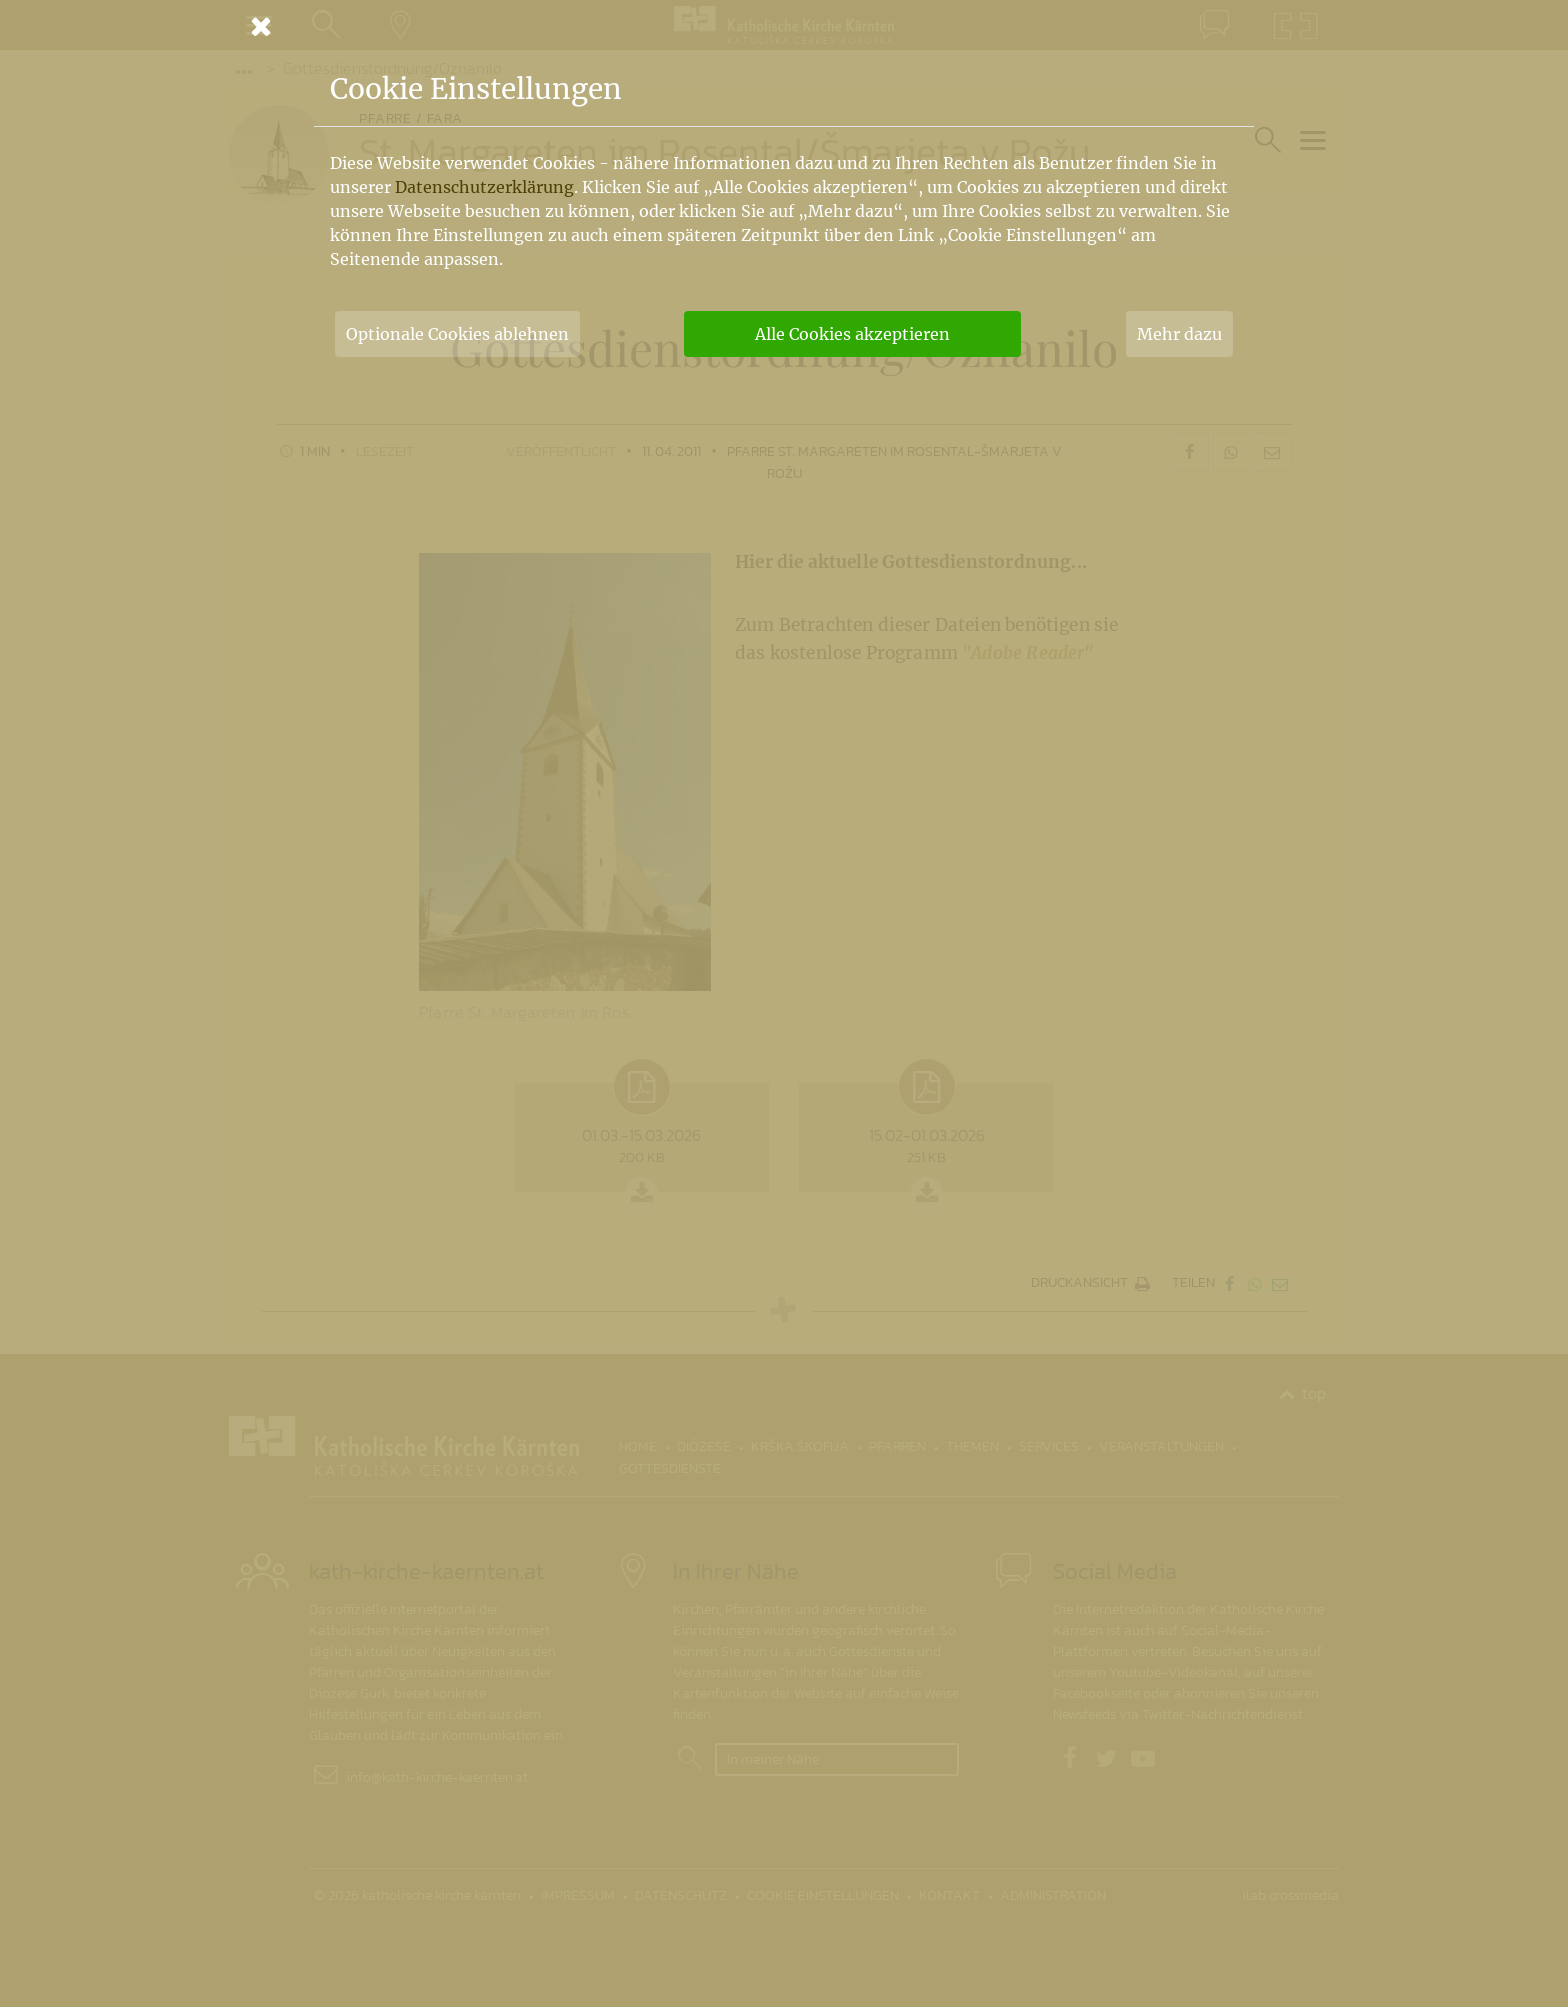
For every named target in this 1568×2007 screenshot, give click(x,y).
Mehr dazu (1179, 334)
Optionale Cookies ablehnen (457, 334)
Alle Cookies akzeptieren (852, 334)
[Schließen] (784, 26)
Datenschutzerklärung (484, 187)
